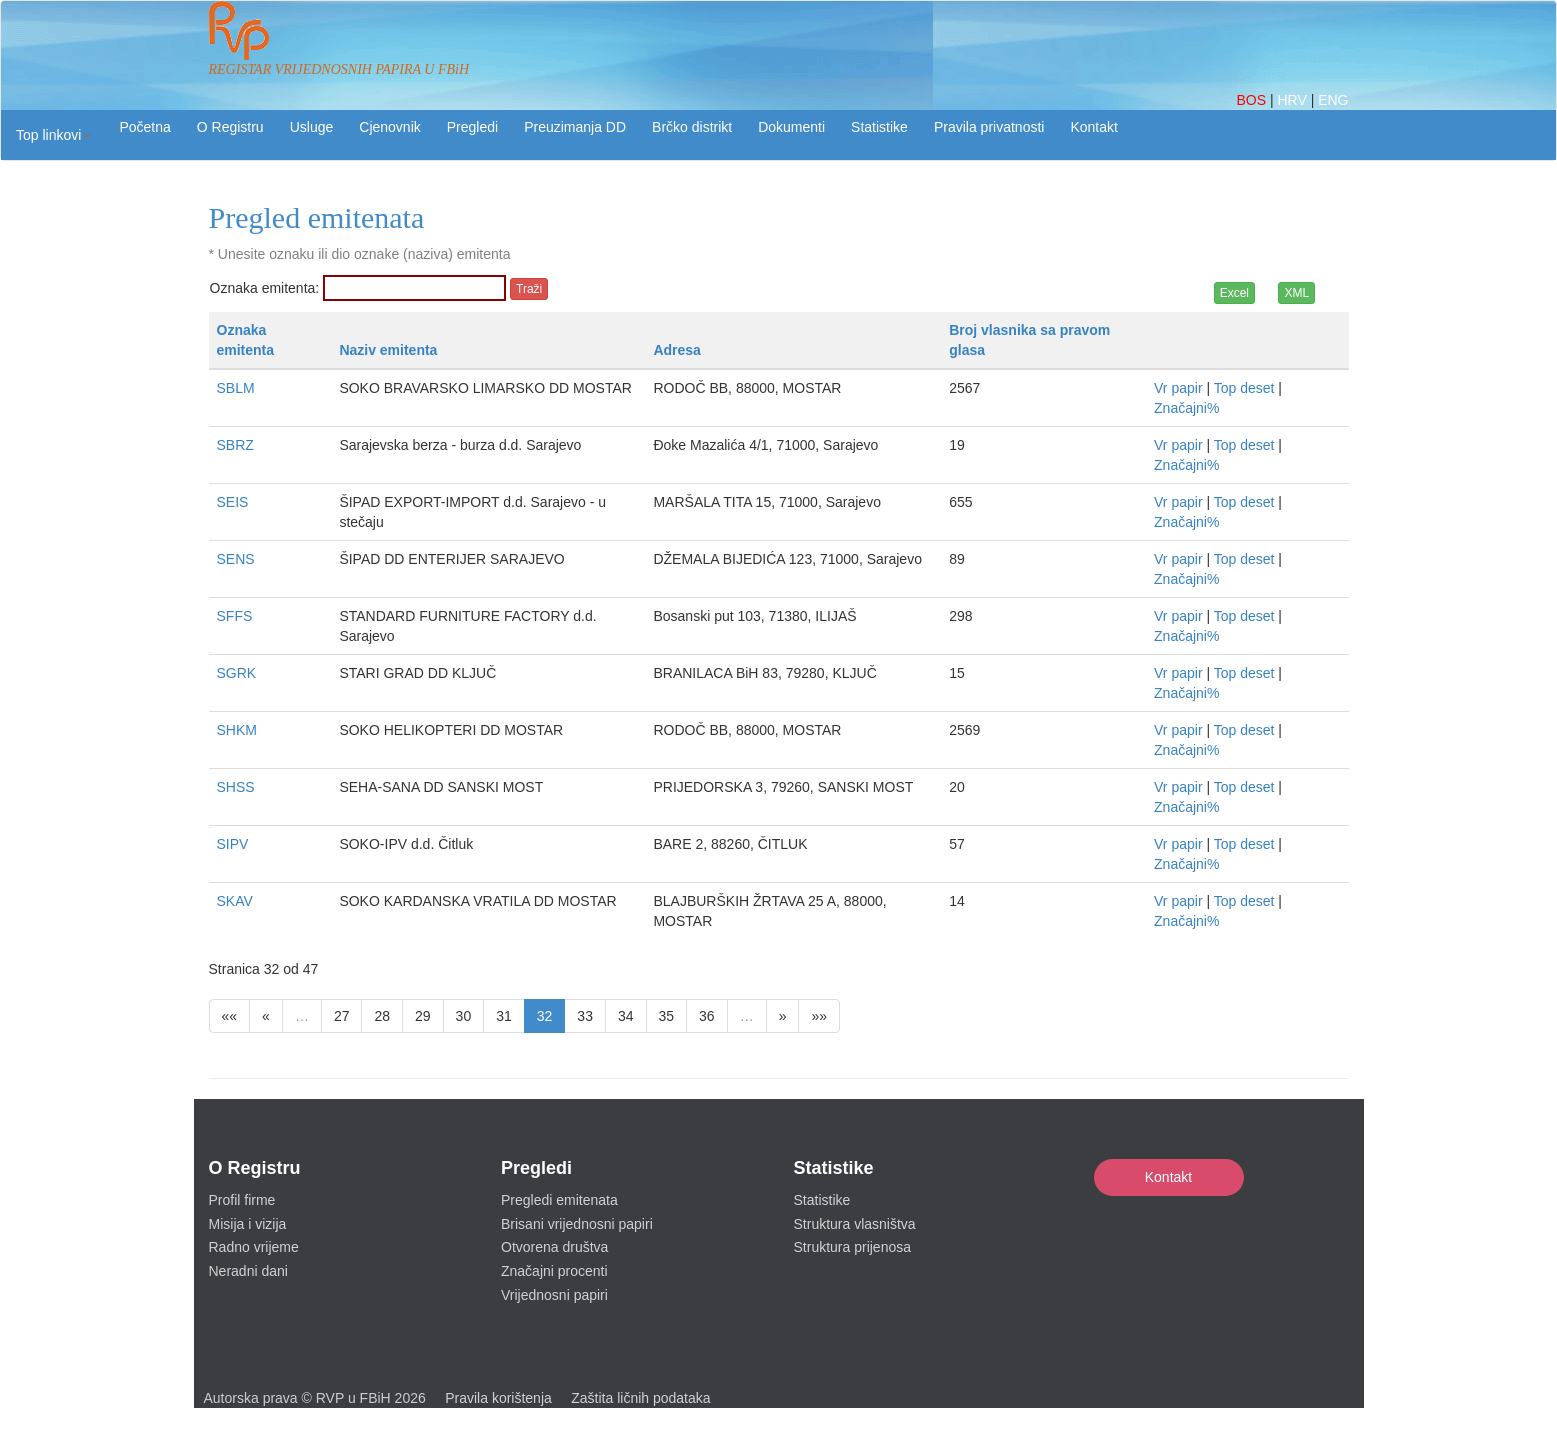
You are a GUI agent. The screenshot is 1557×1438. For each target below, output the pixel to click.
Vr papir (1178, 388)
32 (545, 1016)
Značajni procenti (554, 1271)
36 (707, 1016)
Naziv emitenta (388, 350)
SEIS (233, 502)
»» (819, 1016)
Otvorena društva (554, 1247)
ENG (1333, 100)
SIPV (233, 844)
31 (504, 1016)
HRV (1293, 100)
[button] (53, 135)
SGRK (237, 673)
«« (230, 1016)
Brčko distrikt (692, 127)
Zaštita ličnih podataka (640, 1398)
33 (585, 1016)
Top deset (1244, 388)
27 (342, 1016)
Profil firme (242, 1200)
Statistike (879, 127)
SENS (236, 559)
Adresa (676, 350)
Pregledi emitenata (559, 1200)
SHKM (237, 730)
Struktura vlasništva (855, 1224)
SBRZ (235, 445)
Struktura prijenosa (853, 1247)
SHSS (236, 787)
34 (626, 1016)
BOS (1252, 100)
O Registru (230, 127)
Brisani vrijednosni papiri (577, 1224)
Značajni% (1186, 408)
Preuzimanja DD (575, 127)
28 (382, 1016)
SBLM (236, 388)
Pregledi (472, 127)
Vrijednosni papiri (554, 1295)
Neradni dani (248, 1271)
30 (464, 1016)
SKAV (235, 901)
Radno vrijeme (254, 1247)
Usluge (312, 127)
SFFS (235, 616)
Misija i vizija (248, 1224)
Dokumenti (791, 127)
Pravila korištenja (498, 1398)
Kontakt (1168, 1177)
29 (423, 1016)
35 (667, 1016)
